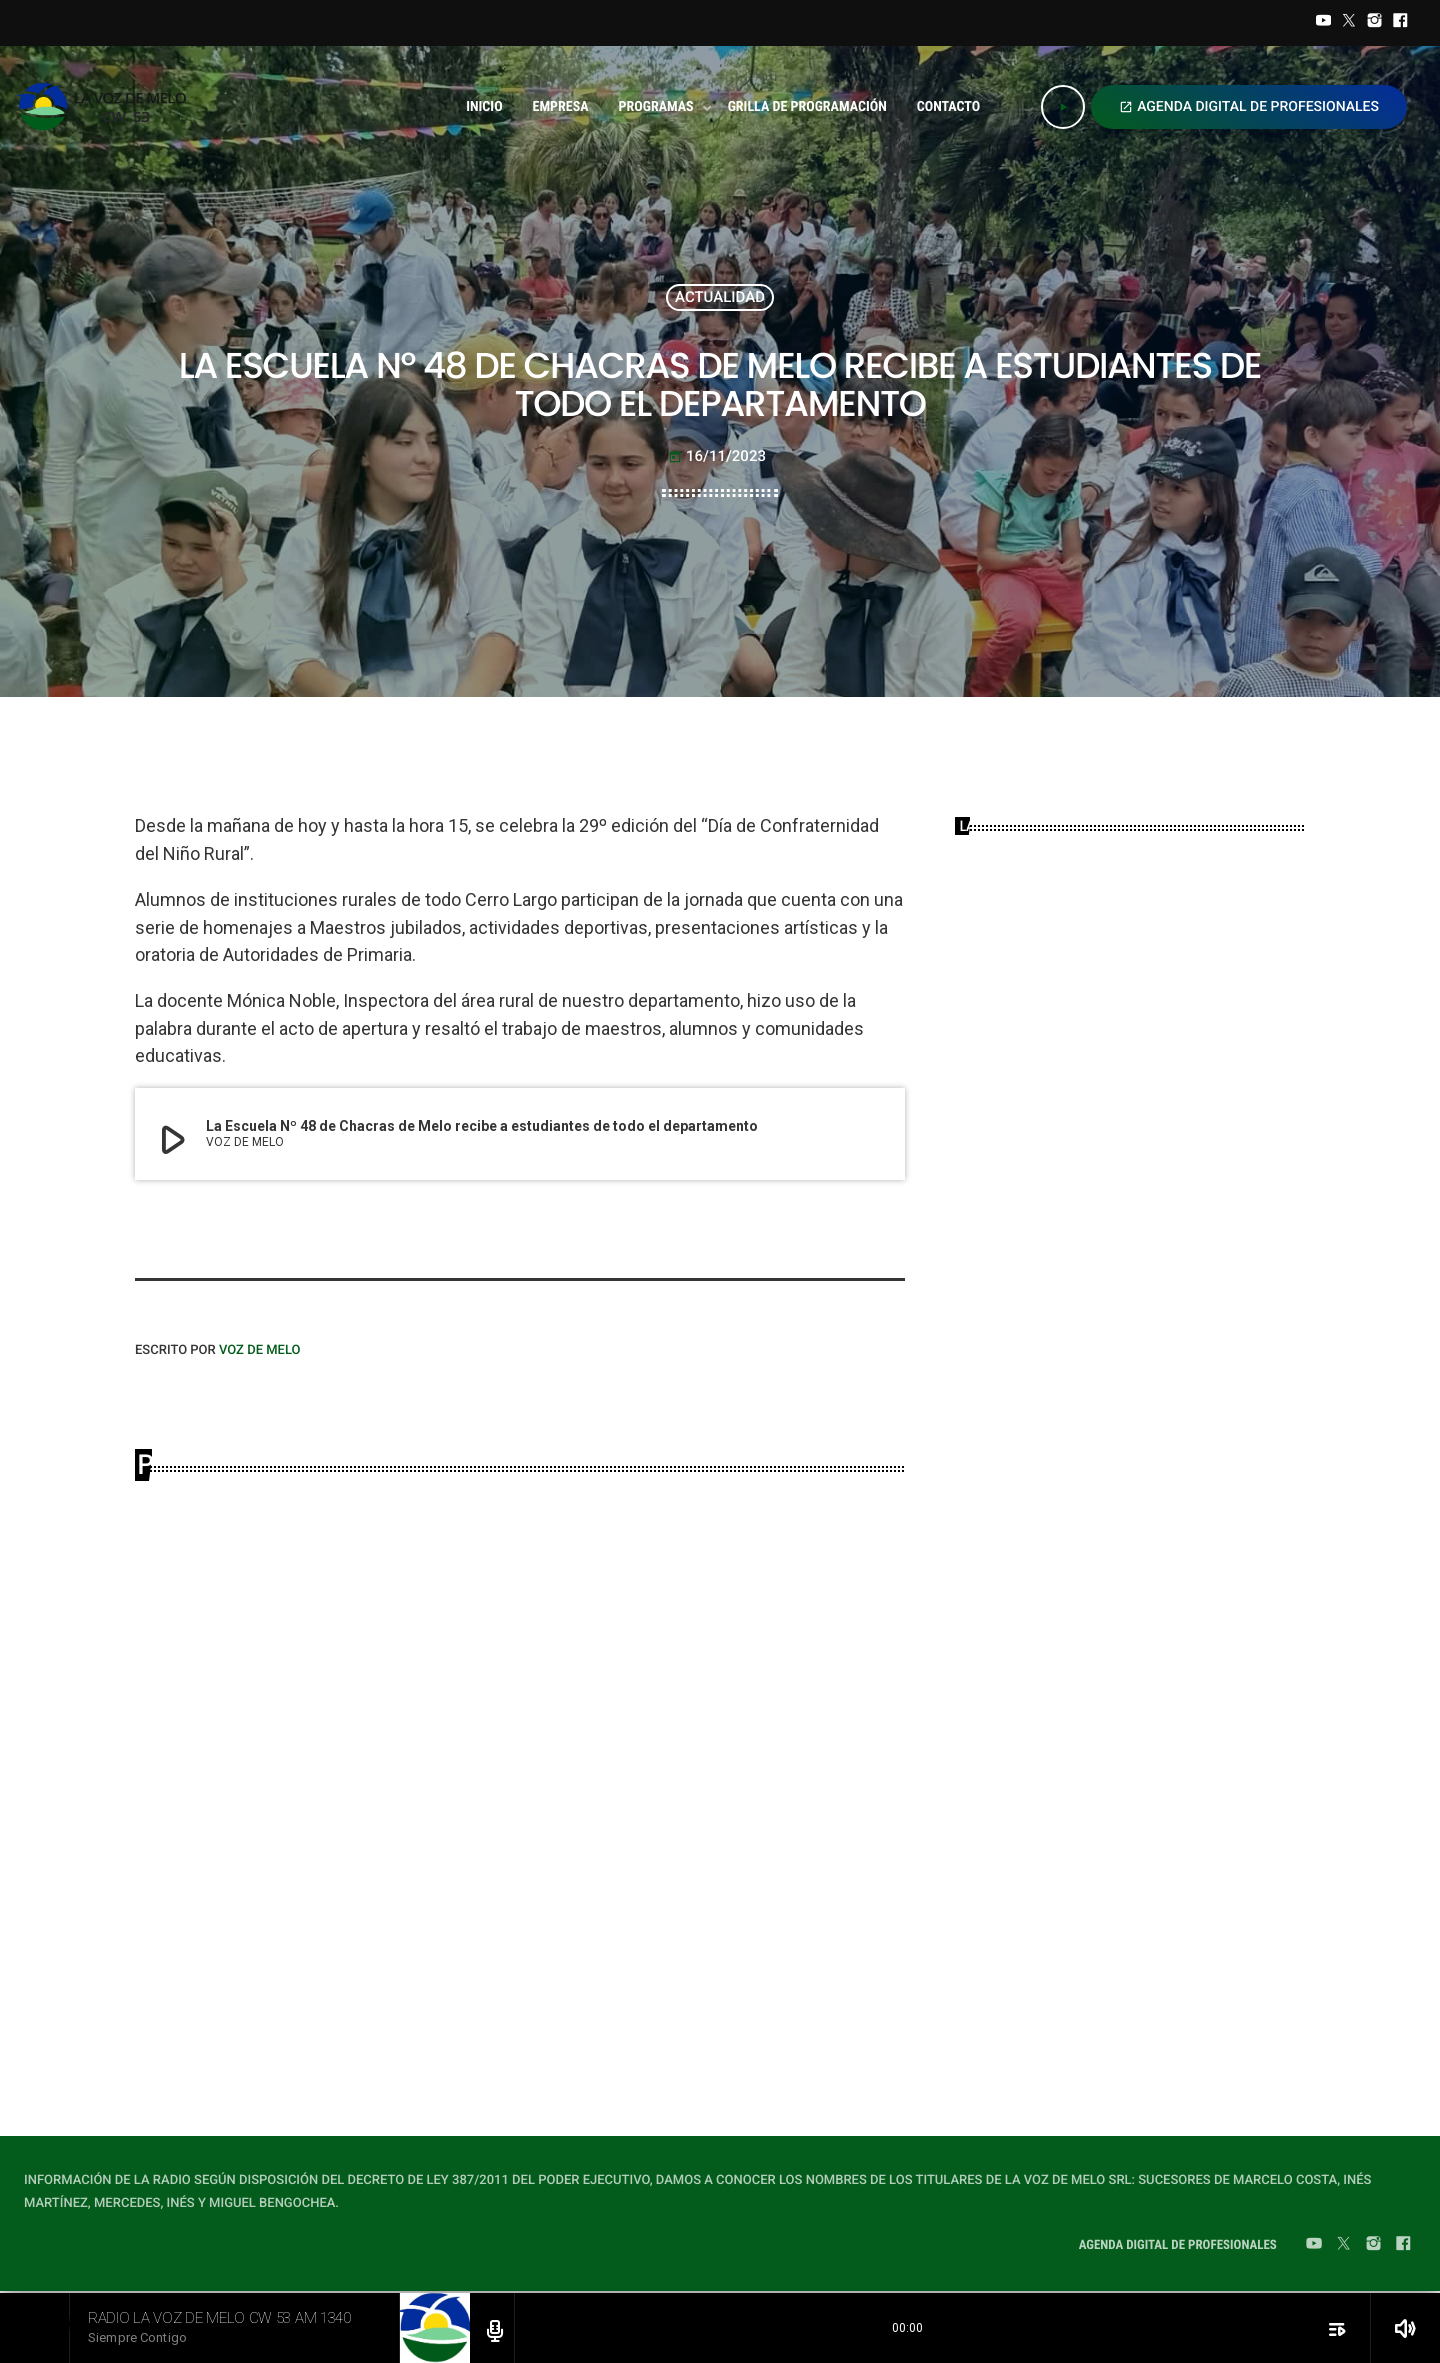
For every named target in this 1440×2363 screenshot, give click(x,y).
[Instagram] (1375, 23)
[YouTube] (1324, 23)
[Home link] (107, 107)
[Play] (1063, 107)
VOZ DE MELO (260, 1350)
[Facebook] (1400, 23)
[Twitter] (1349, 23)
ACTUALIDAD (720, 297)
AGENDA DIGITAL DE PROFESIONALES (1249, 107)
